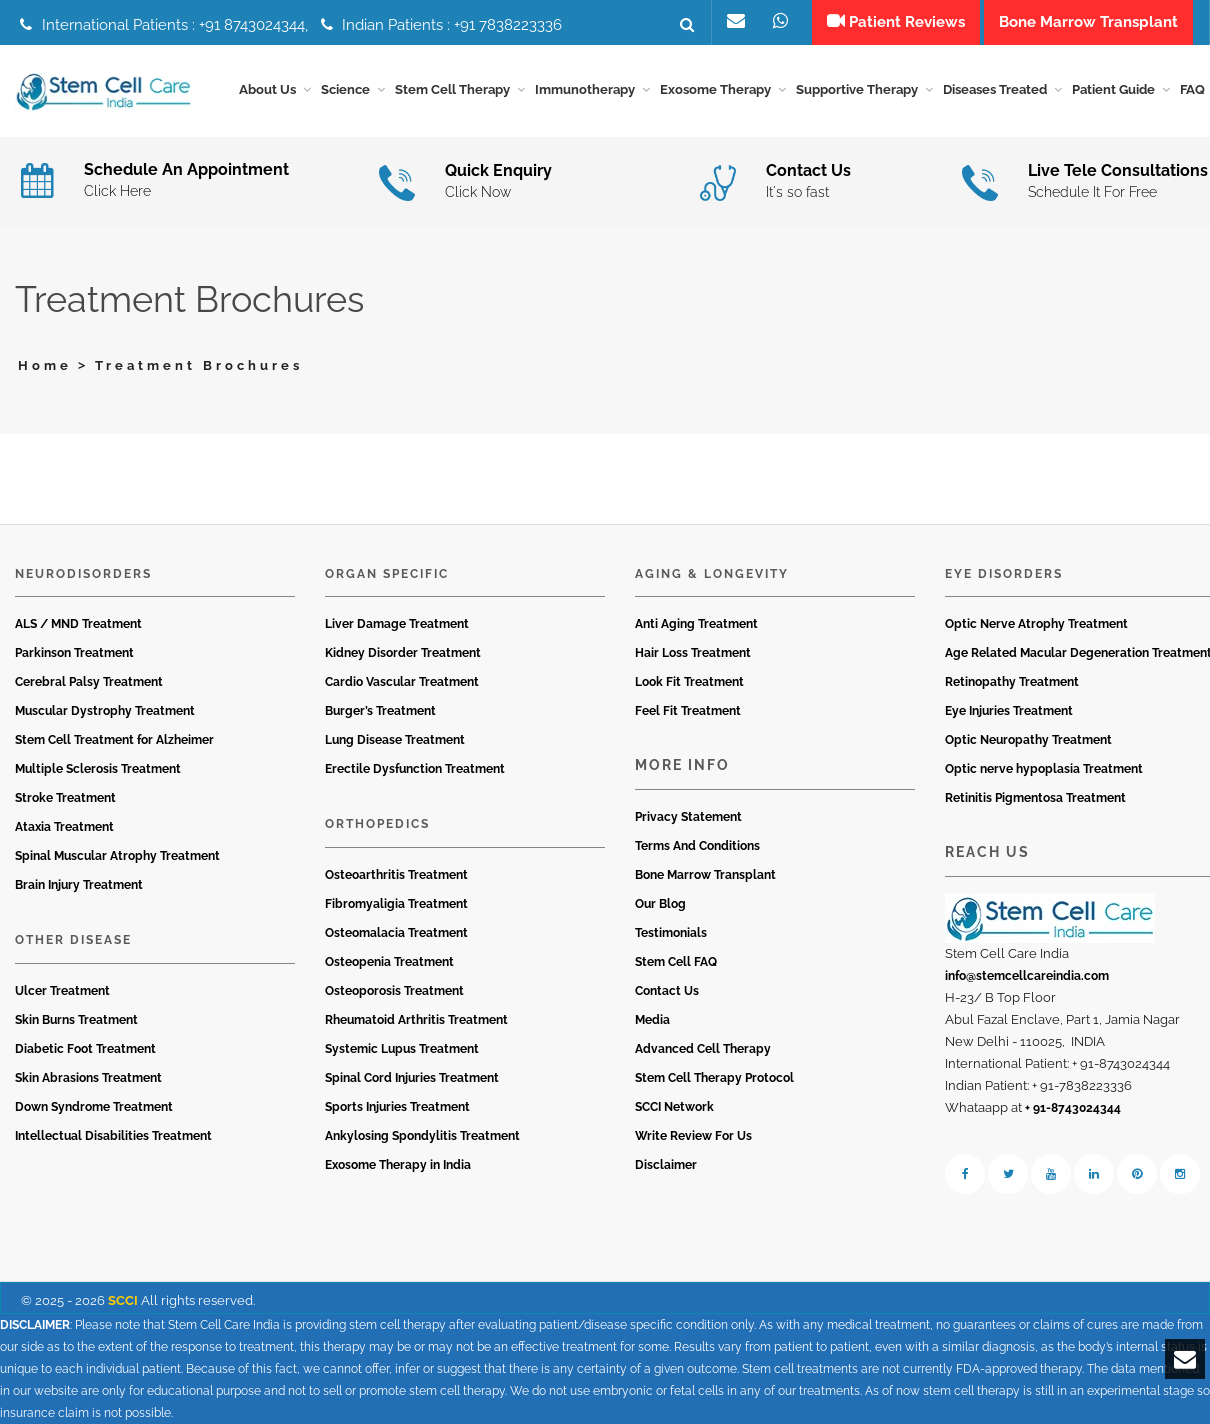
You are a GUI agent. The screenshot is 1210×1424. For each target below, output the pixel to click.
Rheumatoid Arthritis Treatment (416, 1020)
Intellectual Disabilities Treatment (113, 1136)
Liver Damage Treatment (397, 624)
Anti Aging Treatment (696, 624)
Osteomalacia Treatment (396, 933)
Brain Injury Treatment (79, 885)
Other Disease (73, 940)
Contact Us (667, 991)
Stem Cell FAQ (676, 962)
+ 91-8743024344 (1073, 1108)
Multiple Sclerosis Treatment (98, 769)
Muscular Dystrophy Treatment (105, 711)
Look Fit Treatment (689, 682)
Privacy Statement (688, 817)
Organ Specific (387, 574)
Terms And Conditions (697, 846)
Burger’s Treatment (380, 711)
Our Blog (660, 904)
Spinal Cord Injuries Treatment (412, 1078)
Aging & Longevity (712, 574)
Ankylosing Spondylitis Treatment (422, 1136)
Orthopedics (377, 824)
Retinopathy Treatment (1012, 682)
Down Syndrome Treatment (94, 1107)
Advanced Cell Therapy (703, 1049)
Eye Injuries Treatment (1009, 711)
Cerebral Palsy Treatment (89, 682)
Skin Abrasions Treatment (88, 1078)
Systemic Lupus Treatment (402, 1049)
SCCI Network (674, 1107)
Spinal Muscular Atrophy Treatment (117, 856)
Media (652, 1020)
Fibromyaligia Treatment (396, 904)
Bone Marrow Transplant (705, 875)
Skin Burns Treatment (76, 1020)
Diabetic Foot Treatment (85, 1049)
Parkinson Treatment (74, 653)
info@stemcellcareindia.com (1027, 976)
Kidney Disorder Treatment (403, 653)
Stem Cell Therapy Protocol (714, 1078)
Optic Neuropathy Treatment (1028, 740)
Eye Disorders (1004, 574)
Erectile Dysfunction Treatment (415, 769)
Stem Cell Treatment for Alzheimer (114, 740)
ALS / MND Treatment (78, 624)
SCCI (123, 1300)
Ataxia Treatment (64, 827)
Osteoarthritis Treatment (396, 875)
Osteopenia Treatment (389, 962)
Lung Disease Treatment (395, 740)
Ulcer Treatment (62, 991)
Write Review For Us (693, 1136)
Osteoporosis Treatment (394, 991)
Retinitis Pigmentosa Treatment (1035, 798)
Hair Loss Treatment (693, 653)
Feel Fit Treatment (688, 711)
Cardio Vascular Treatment (402, 682)
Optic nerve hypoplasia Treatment (1044, 769)
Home (45, 365)
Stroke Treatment (65, 798)
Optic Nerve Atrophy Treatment (1036, 624)
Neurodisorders (83, 574)
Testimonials (671, 933)
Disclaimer (666, 1165)
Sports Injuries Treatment (397, 1107)
